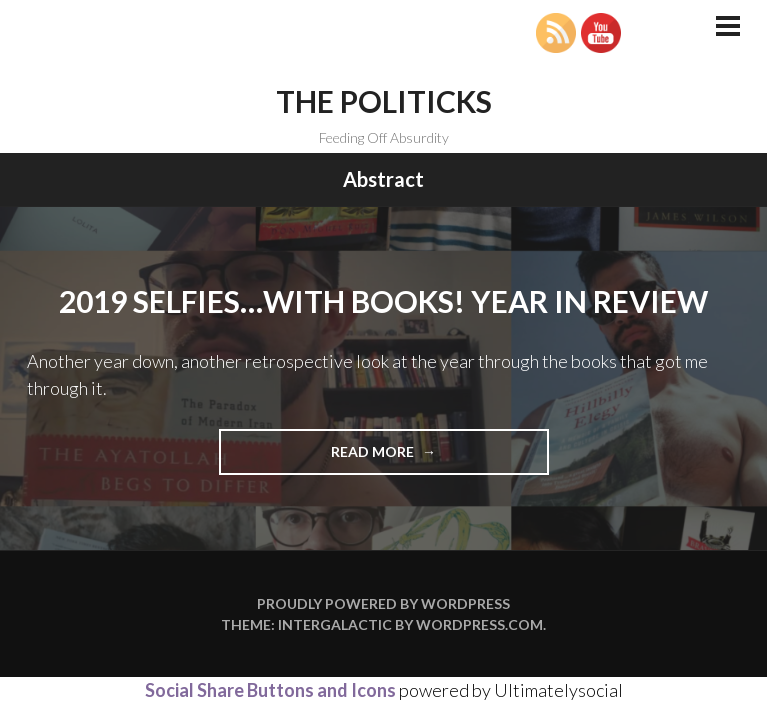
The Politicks (384, 101)
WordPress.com (479, 624)
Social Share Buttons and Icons (270, 690)
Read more (404, 457)
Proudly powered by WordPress (383, 603)
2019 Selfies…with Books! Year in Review (383, 301)
